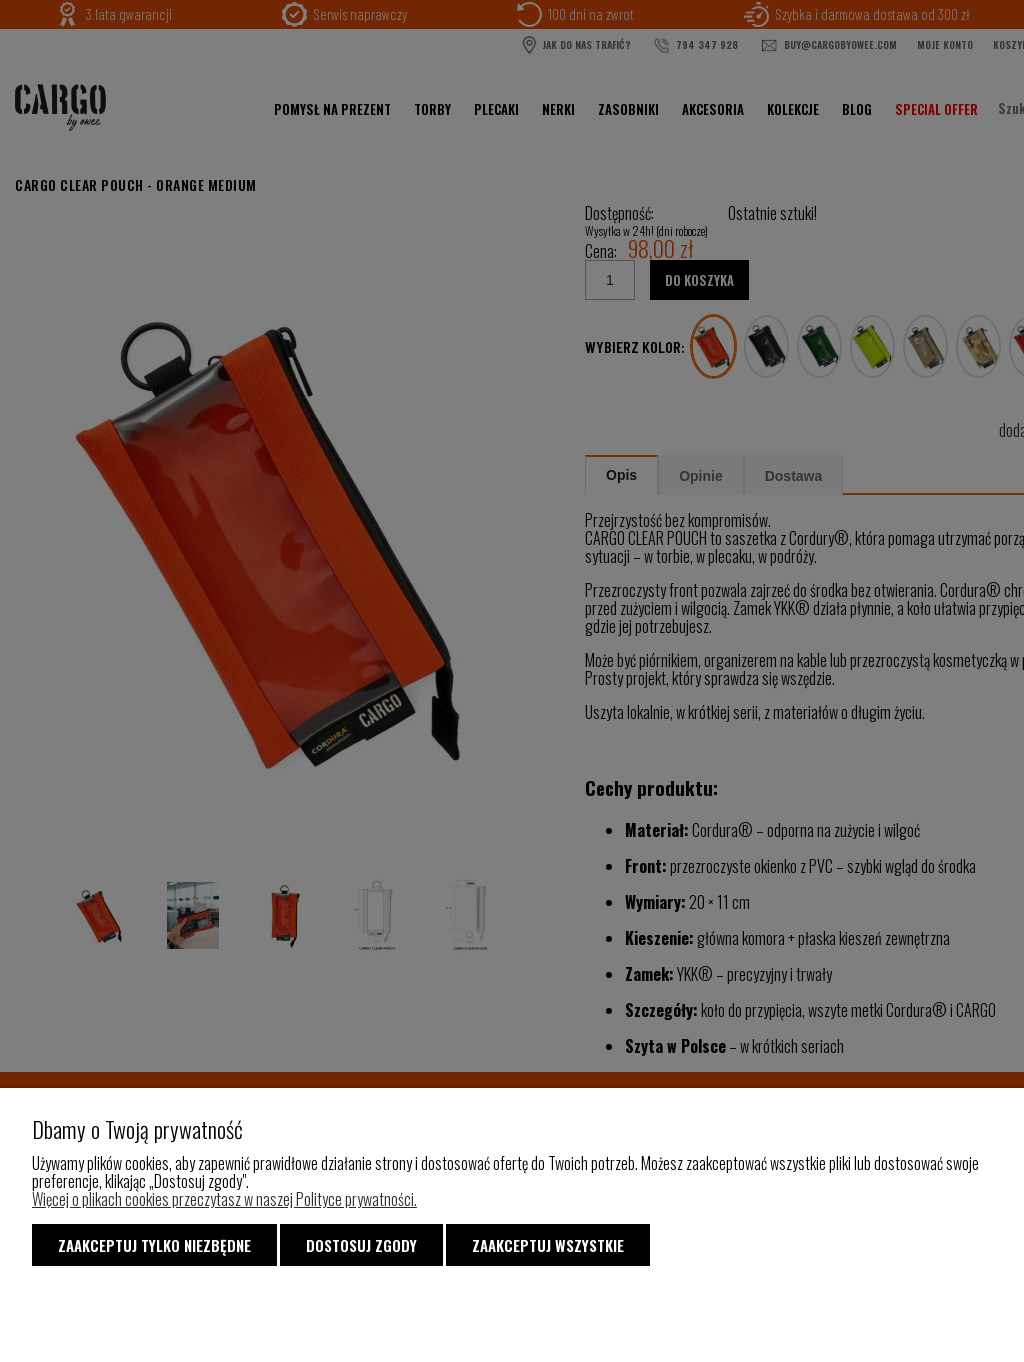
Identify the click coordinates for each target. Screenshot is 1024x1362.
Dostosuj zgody (361, 1245)
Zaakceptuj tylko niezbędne (154, 1245)
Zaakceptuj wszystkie (548, 1245)
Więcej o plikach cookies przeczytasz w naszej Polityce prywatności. (224, 1199)
